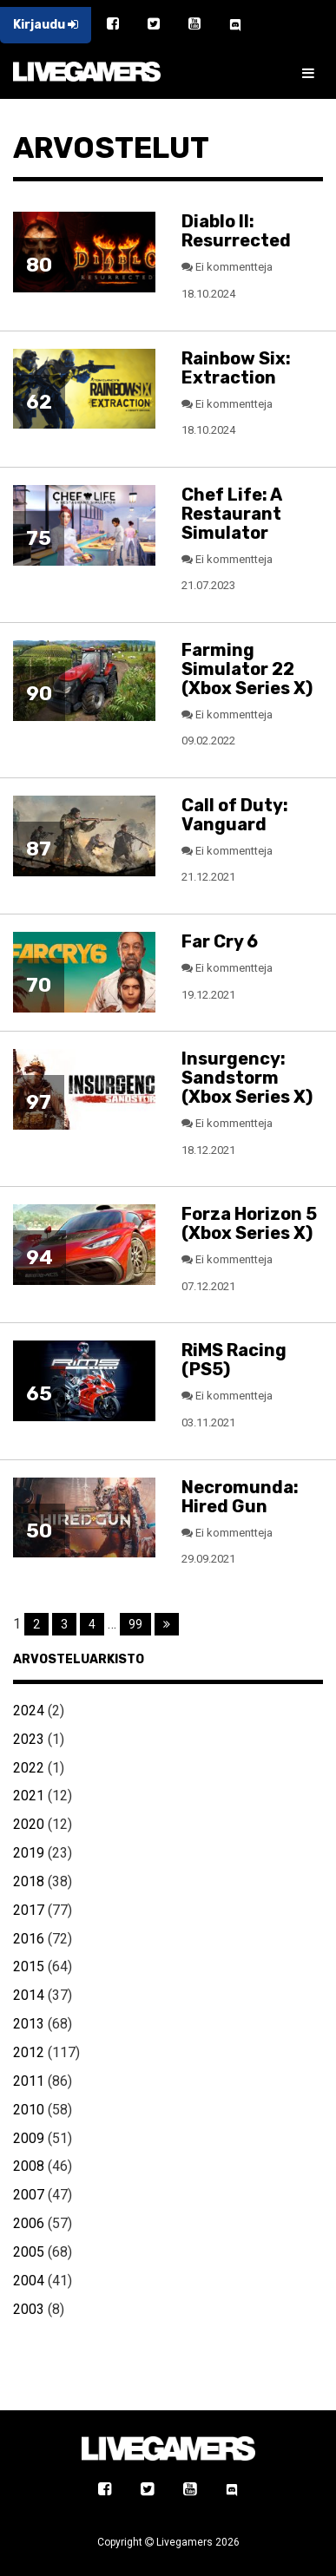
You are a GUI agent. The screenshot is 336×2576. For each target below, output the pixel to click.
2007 (28, 2194)
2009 (28, 2138)
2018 (28, 1881)
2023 (28, 1739)
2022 (28, 1768)
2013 (28, 2024)
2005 (28, 2252)
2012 (28, 2052)
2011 (28, 2081)
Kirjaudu (45, 24)
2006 (28, 2223)
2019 (28, 1853)
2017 (28, 1910)
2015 (28, 1966)
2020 (28, 1824)
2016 (28, 1938)
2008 (28, 2166)
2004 (28, 2280)
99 (135, 1624)
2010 (28, 2109)
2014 (28, 1995)
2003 (28, 2309)
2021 (28, 1795)
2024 (28, 1710)
